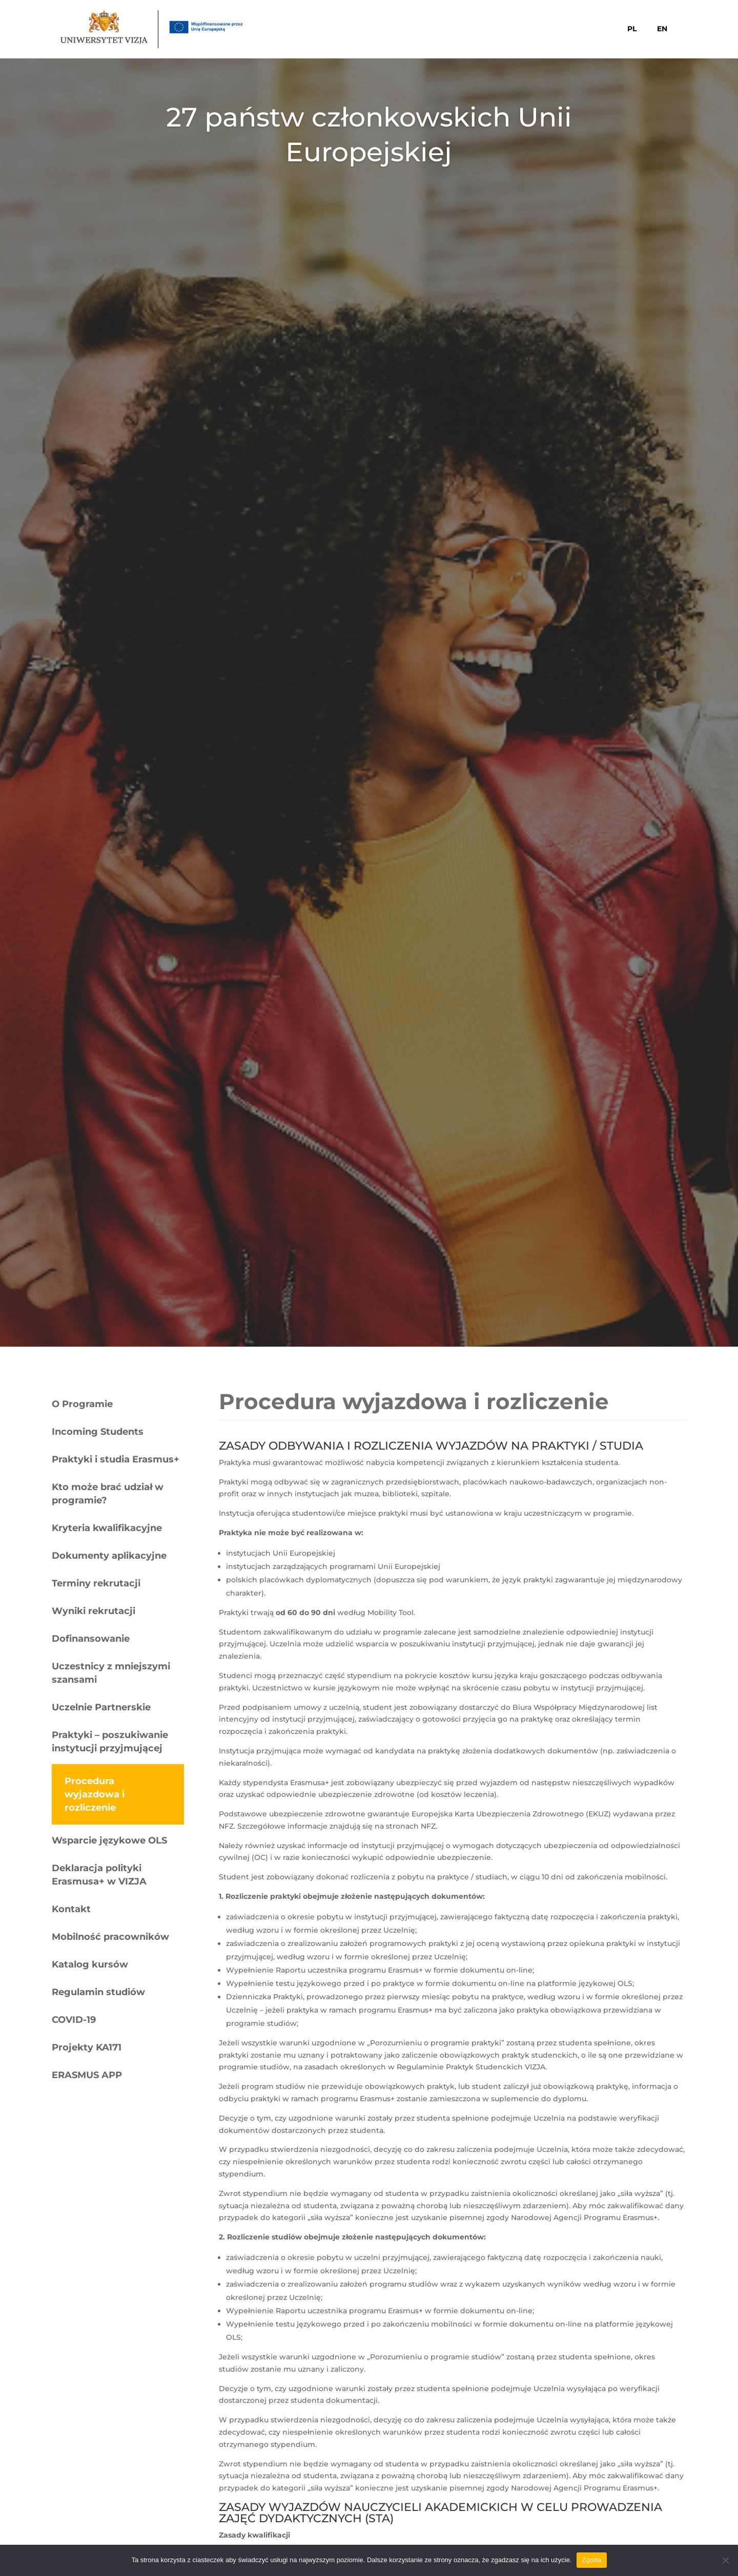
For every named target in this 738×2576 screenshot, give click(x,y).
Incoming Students (98, 1431)
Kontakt (71, 1909)
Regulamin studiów (98, 1992)
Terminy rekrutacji (96, 1583)
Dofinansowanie (91, 1638)
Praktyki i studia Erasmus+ (115, 1459)
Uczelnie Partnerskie (101, 1707)
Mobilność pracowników (110, 1936)
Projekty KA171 (86, 2047)
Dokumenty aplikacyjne (109, 1555)
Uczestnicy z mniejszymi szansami (111, 1673)
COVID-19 (74, 2019)
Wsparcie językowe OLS (109, 1840)
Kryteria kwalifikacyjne (107, 1528)
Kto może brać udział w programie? (107, 1493)
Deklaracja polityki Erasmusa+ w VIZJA (99, 1874)
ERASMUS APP (87, 2075)
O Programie (82, 1404)
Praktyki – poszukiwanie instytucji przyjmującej (110, 1741)
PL (632, 28)
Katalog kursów (90, 1964)
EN (662, 28)
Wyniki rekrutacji (93, 1611)
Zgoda (591, 2560)
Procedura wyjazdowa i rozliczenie (95, 1794)
